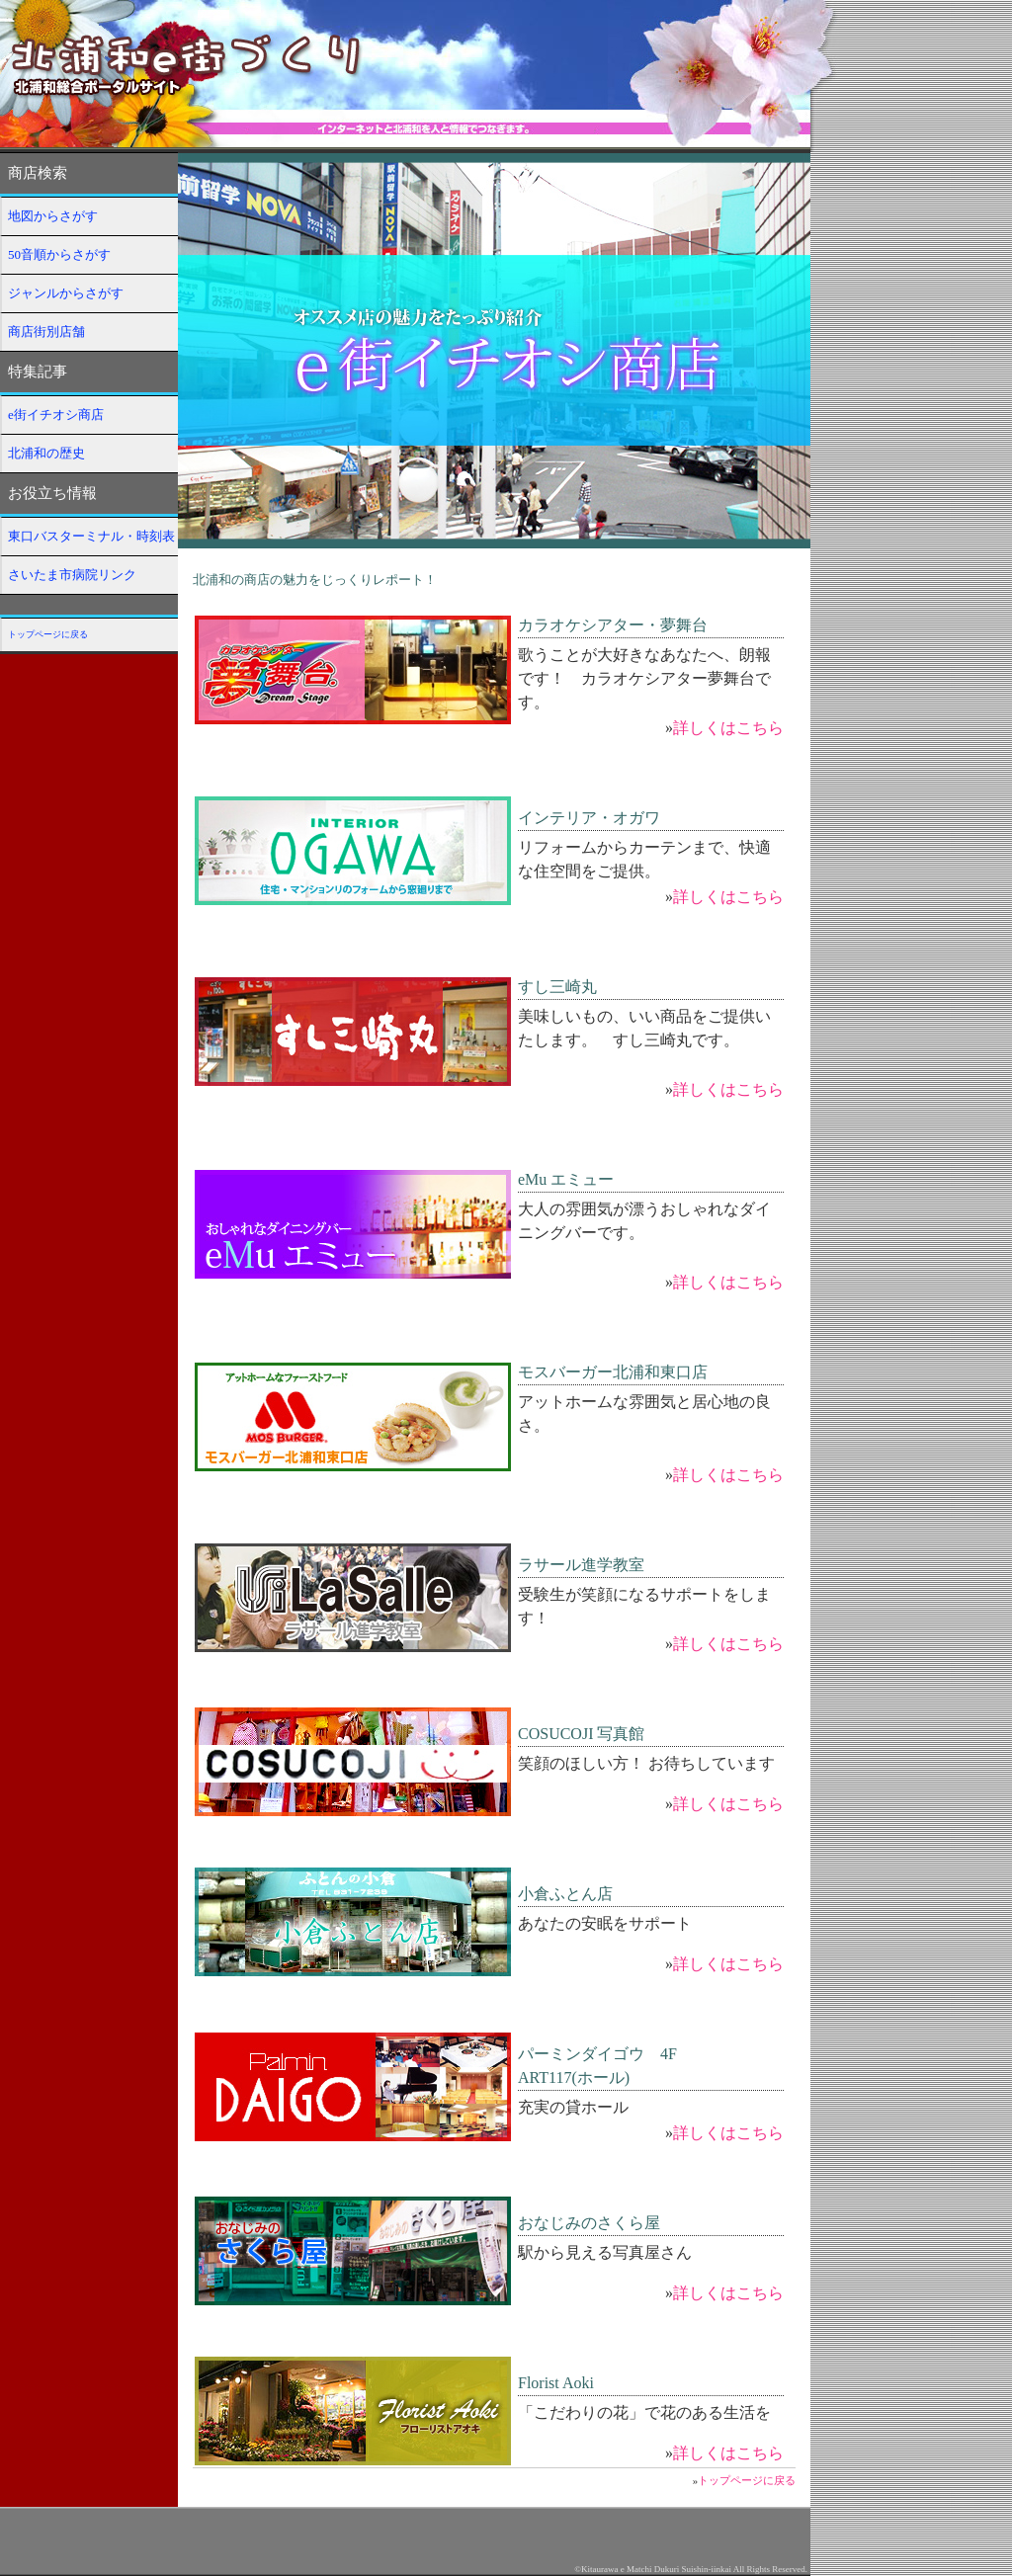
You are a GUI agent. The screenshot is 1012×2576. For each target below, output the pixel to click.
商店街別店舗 (46, 331)
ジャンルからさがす (66, 293)
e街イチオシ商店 (56, 414)
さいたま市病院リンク (72, 574)
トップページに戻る (48, 634)
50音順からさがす (59, 254)
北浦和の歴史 (46, 453)
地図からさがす (53, 215)
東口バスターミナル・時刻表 (91, 536)
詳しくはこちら (728, 727)
